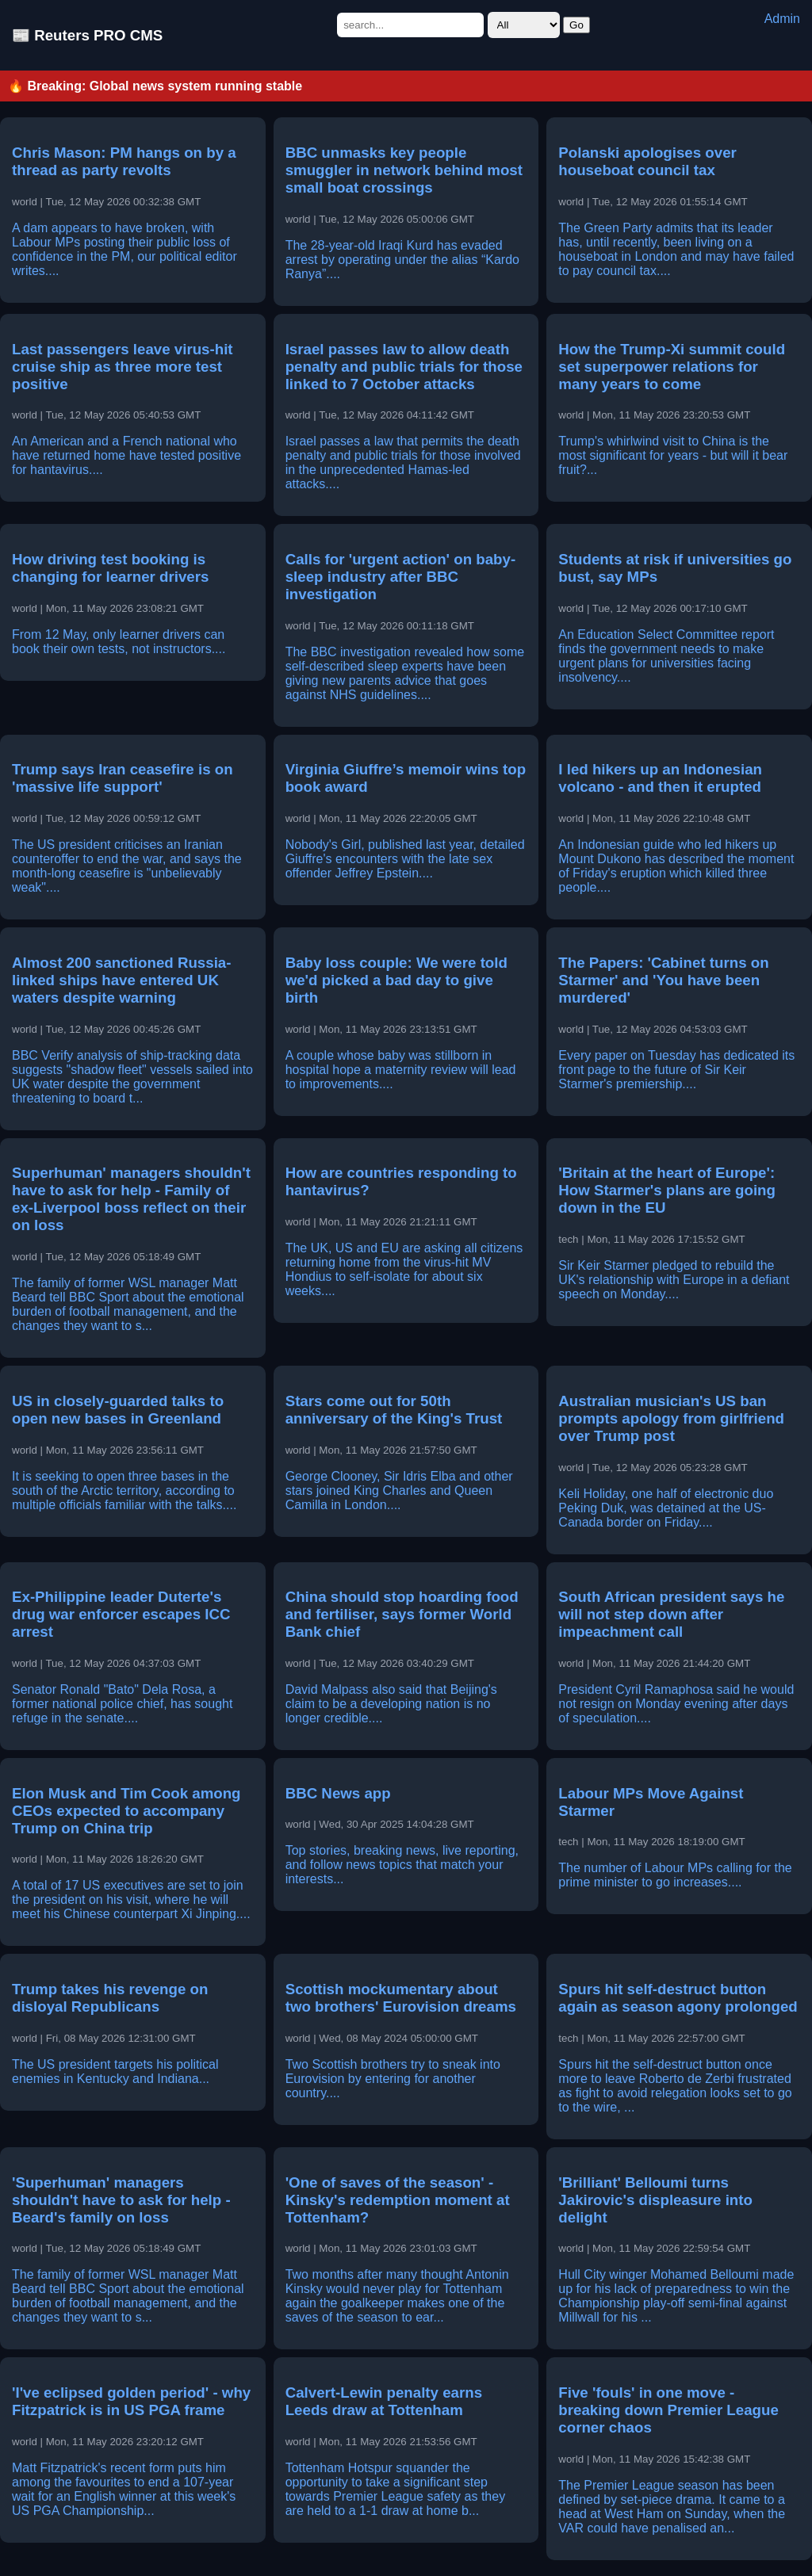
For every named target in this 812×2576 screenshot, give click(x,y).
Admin (782, 18)
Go (576, 25)
